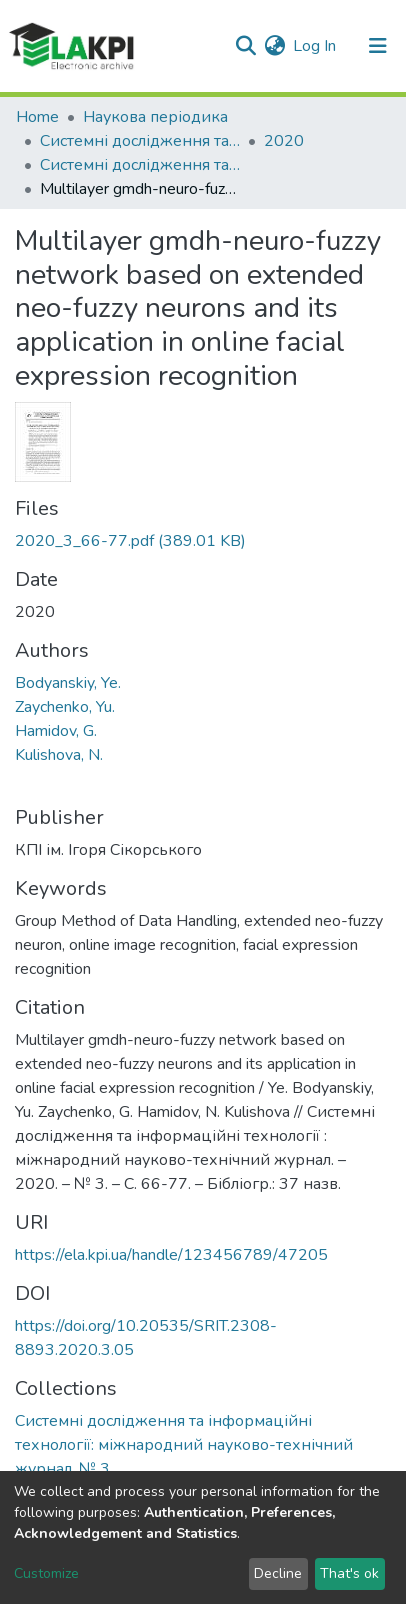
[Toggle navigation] (378, 46)
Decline (278, 1573)
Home (37, 117)
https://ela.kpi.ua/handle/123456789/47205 (171, 1255)
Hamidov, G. (56, 731)
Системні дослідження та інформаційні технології (140, 141)
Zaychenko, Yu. (65, 707)
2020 (284, 141)
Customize (46, 1573)
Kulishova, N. (59, 755)
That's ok (349, 1573)
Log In (315, 46)
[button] (274, 46)
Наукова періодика (155, 117)
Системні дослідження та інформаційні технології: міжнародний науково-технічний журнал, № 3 (140, 165)
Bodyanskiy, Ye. (68, 683)
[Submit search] (245, 46)
